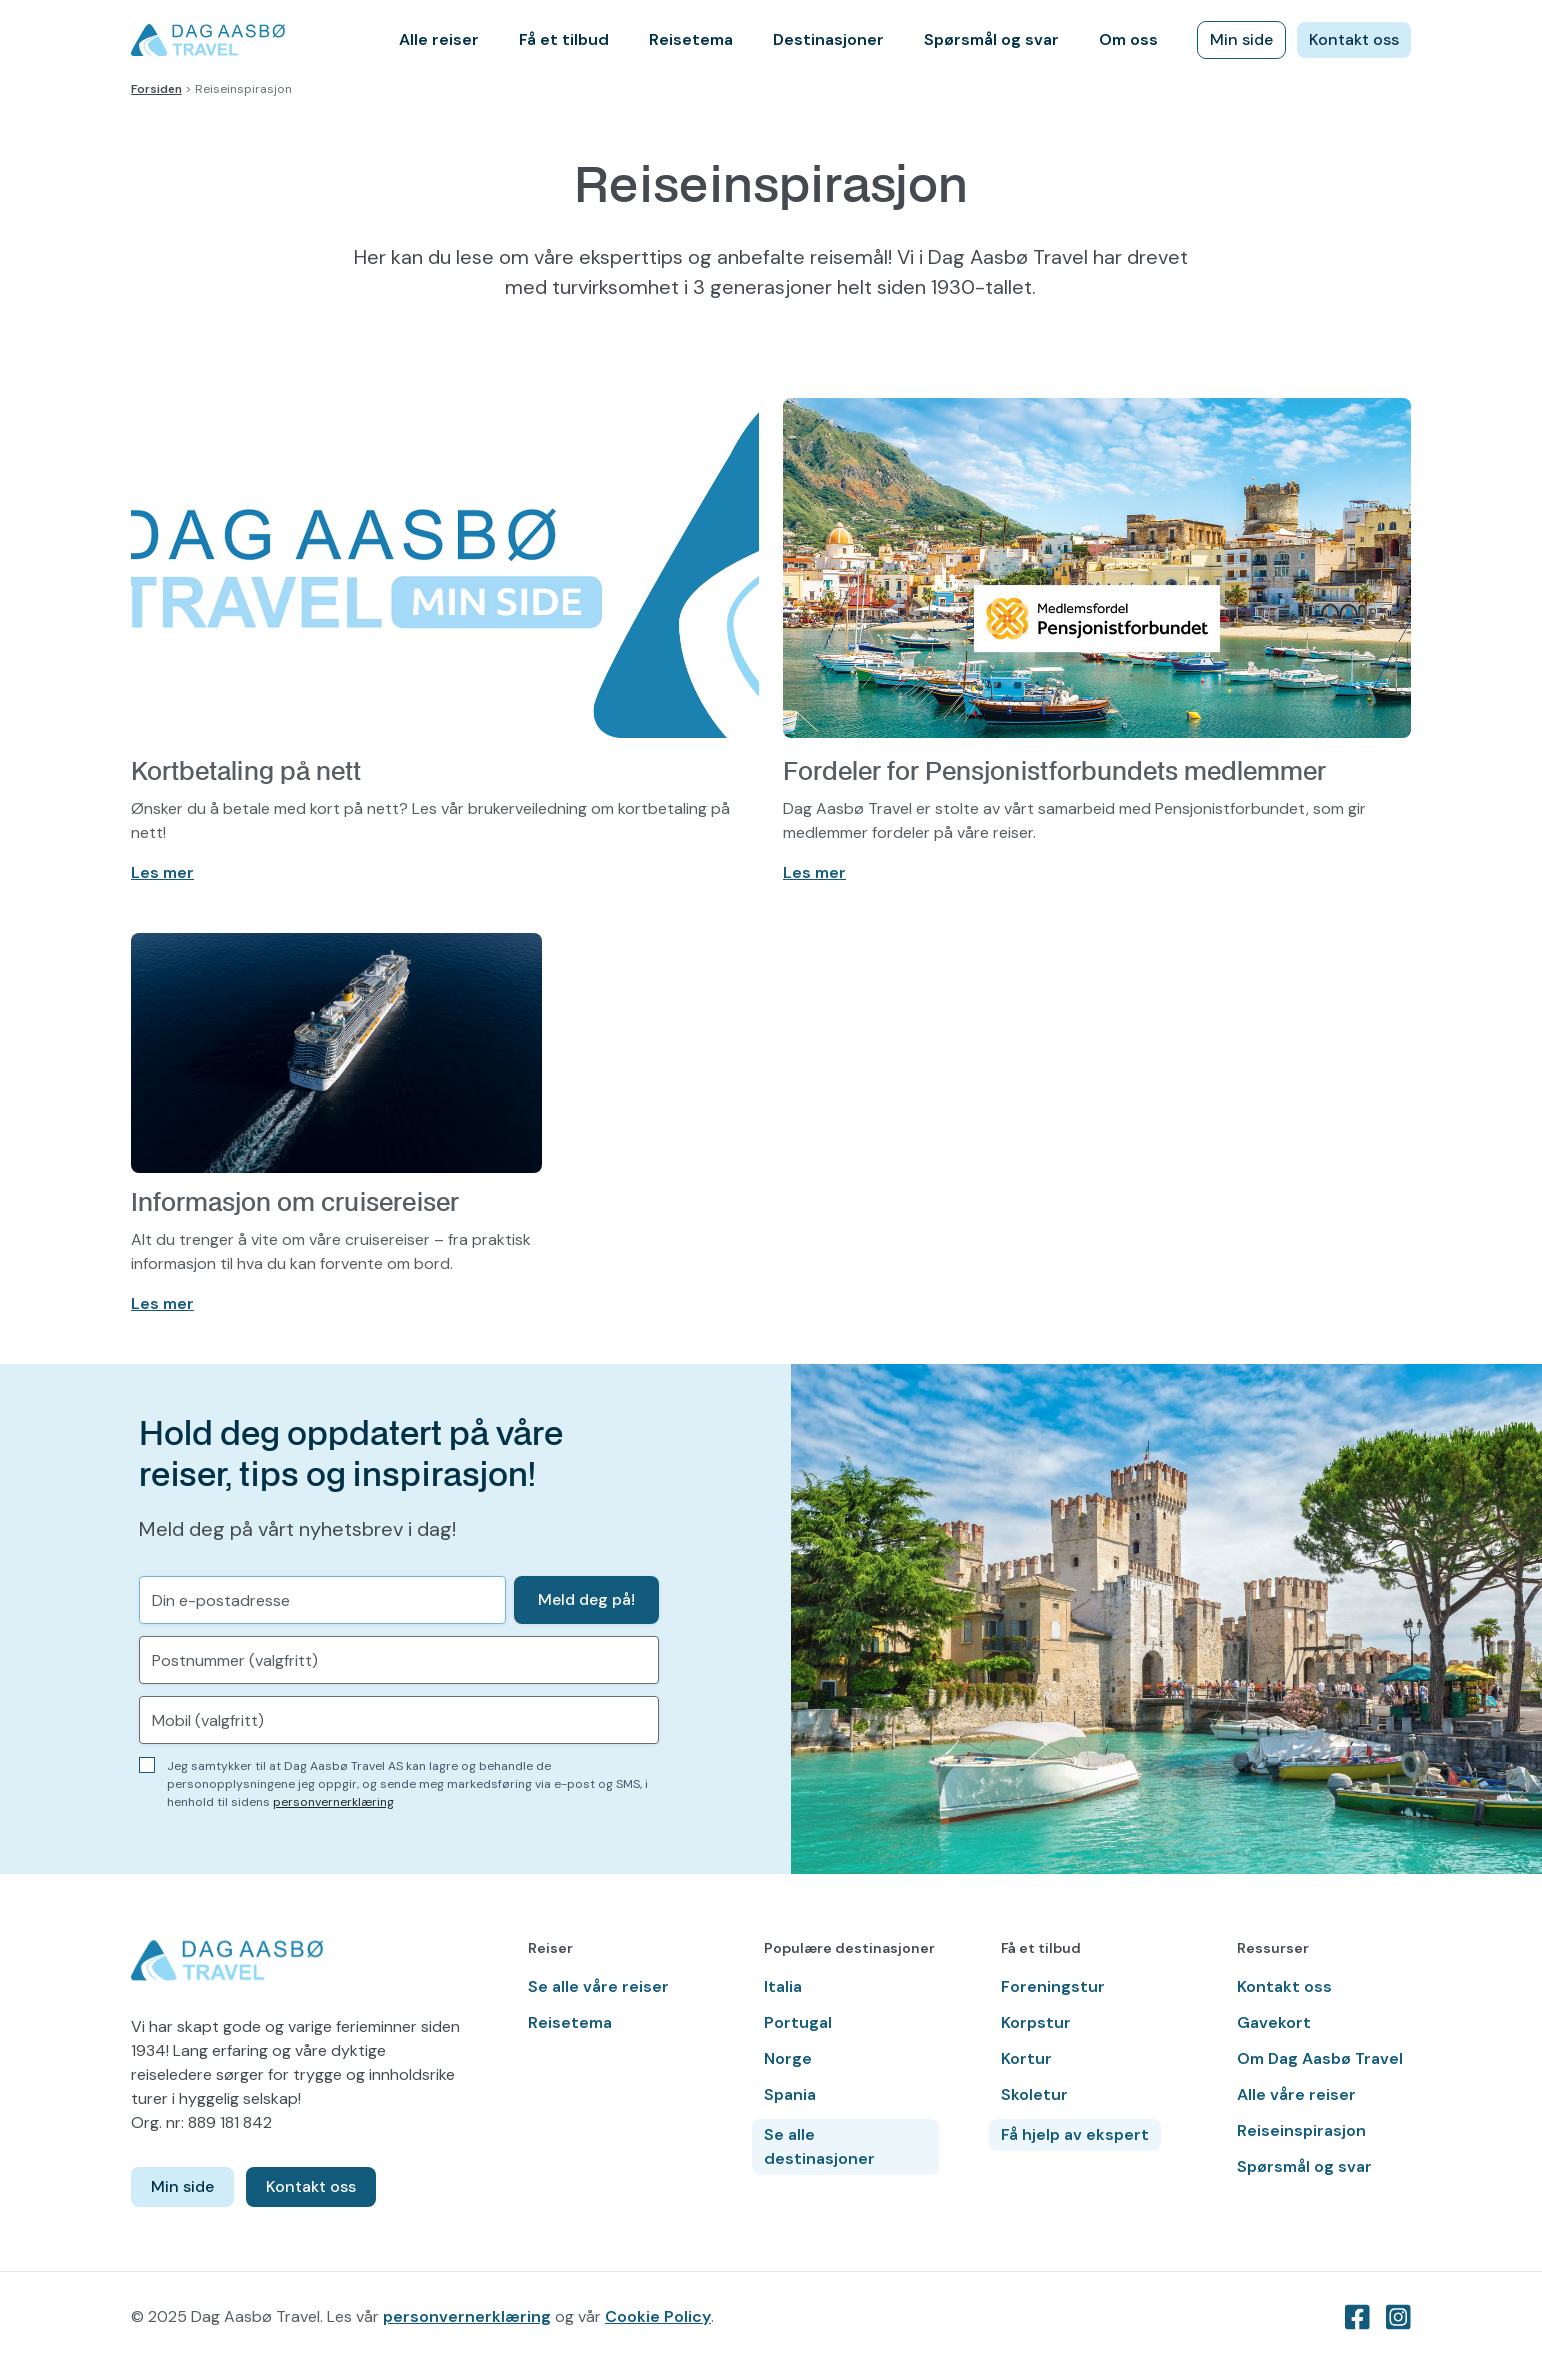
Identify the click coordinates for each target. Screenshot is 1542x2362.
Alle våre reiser (1296, 2094)
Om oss (1128, 39)
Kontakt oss (1354, 39)
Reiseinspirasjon (1301, 2130)
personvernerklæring (333, 1802)
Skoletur (1034, 2094)
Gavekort (1274, 2022)
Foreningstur (1053, 1986)
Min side (1241, 39)
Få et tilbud (564, 39)
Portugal (798, 2022)
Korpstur (1036, 2022)
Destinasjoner (828, 39)
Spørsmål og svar (991, 39)
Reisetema (691, 39)
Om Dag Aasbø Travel (1320, 2058)
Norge (788, 2058)
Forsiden (156, 89)
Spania (790, 2094)
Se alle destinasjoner (819, 2146)
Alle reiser (439, 39)
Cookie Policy (658, 2316)
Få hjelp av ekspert (1075, 2134)
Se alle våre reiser (598, 1986)
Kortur (1026, 2058)
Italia (783, 1986)
